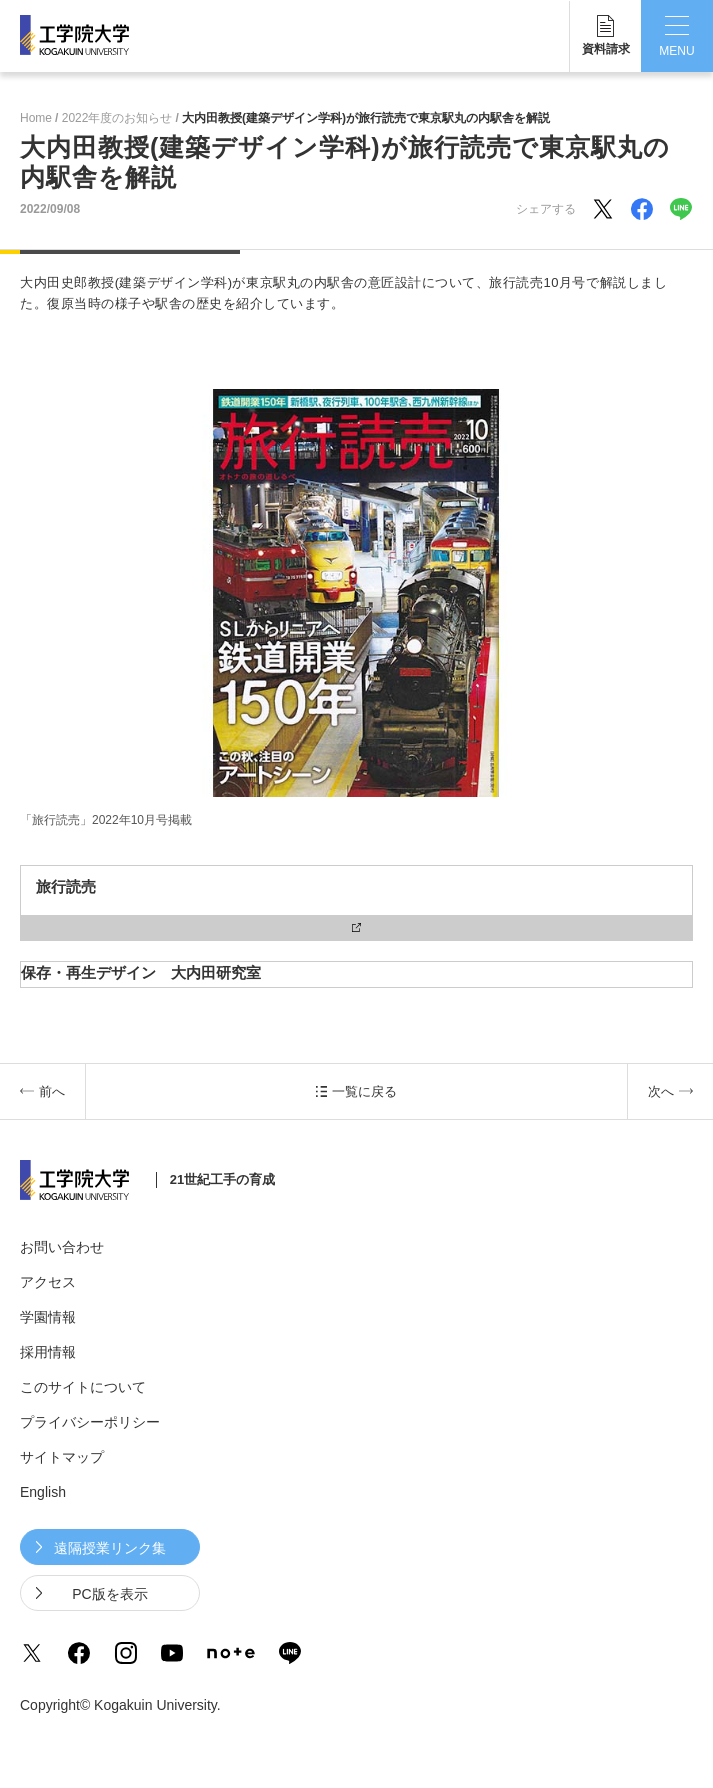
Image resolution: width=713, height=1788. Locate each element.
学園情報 (48, 1317)
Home (36, 118)
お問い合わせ (62, 1247)
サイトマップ (62, 1457)
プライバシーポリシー (90, 1422)
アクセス (48, 1282)
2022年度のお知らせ (117, 118)
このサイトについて (83, 1387)
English (43, 1492)
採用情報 (48, 1352)
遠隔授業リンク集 (110, 1548)
